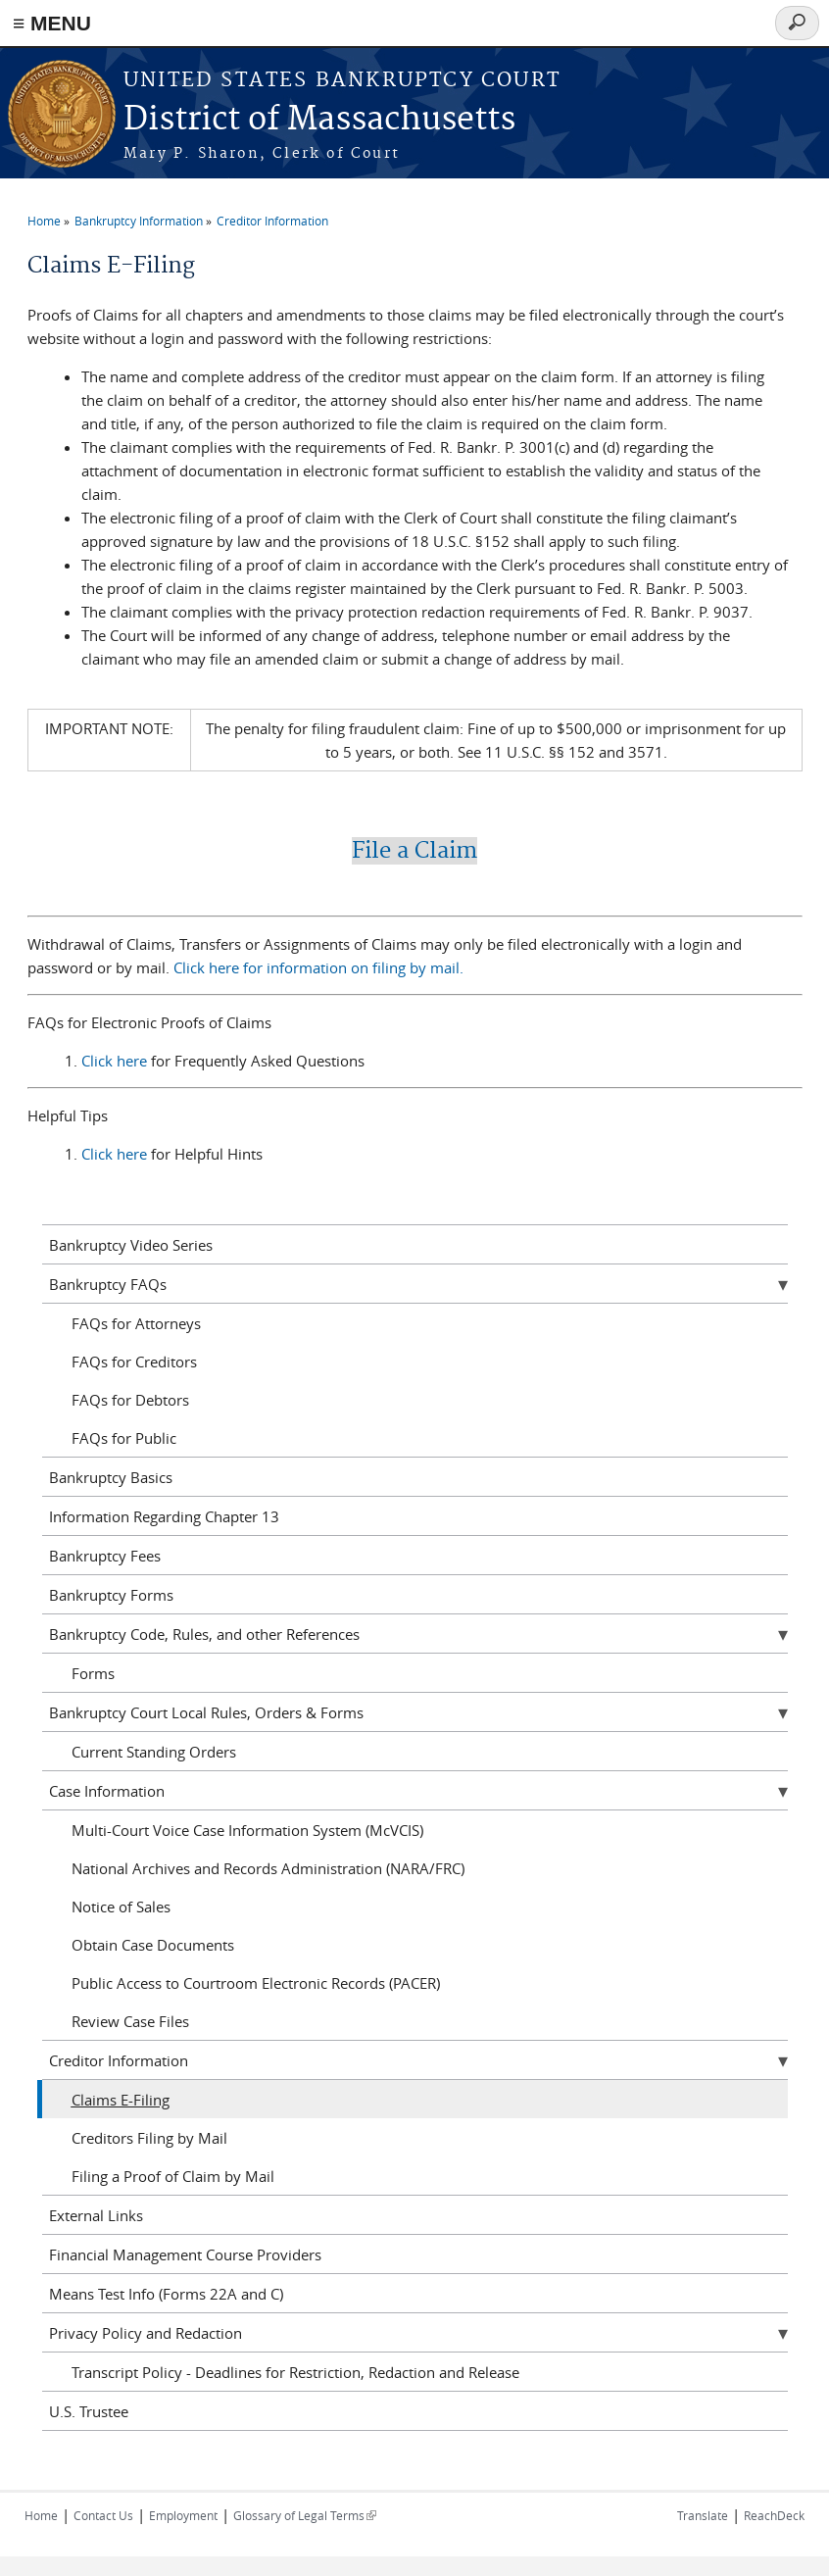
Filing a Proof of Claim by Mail (173, 2176)
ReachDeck (774, 2515)
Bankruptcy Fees (105, 1555)
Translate (702, 2515)
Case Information (107, 1791)
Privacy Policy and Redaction (145, 2333)
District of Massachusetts (319, 120)
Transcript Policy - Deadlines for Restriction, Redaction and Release (295, 2372)
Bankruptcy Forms (111, 1595)
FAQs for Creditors (134, 1361)
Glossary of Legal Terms (304, 2515)
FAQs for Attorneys (136, 1323)
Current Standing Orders (154, 1751)
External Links (96, 2215)
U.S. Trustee (88, 2411)
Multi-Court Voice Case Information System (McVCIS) (247, 1830)
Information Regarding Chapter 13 (164, 1516)
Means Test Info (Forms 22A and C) (166, 2294)
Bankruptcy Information (138, 220)
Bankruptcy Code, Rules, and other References (204, 1634)
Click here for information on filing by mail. (318, 967)
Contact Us (103, 2515)
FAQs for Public (124, 1438)
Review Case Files (130, 2021)
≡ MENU (52, 23)
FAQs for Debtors (130, 1400)
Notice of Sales (121, 1906)
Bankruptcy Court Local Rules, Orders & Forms (206, 1712)
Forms (93, 1673)
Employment (183, 2515)
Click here (116, 1060)
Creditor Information (272, 220)
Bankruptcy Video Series (131, 1245)
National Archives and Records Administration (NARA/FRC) (268, 1868)
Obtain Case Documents (153, 1945)
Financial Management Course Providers (185, 2254)
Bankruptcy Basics (110, 1477)
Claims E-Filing (121, 2099)
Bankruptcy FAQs (108, 1284)
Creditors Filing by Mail (149, 2138)
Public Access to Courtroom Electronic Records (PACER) (256, 1983)
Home (44, 220)
